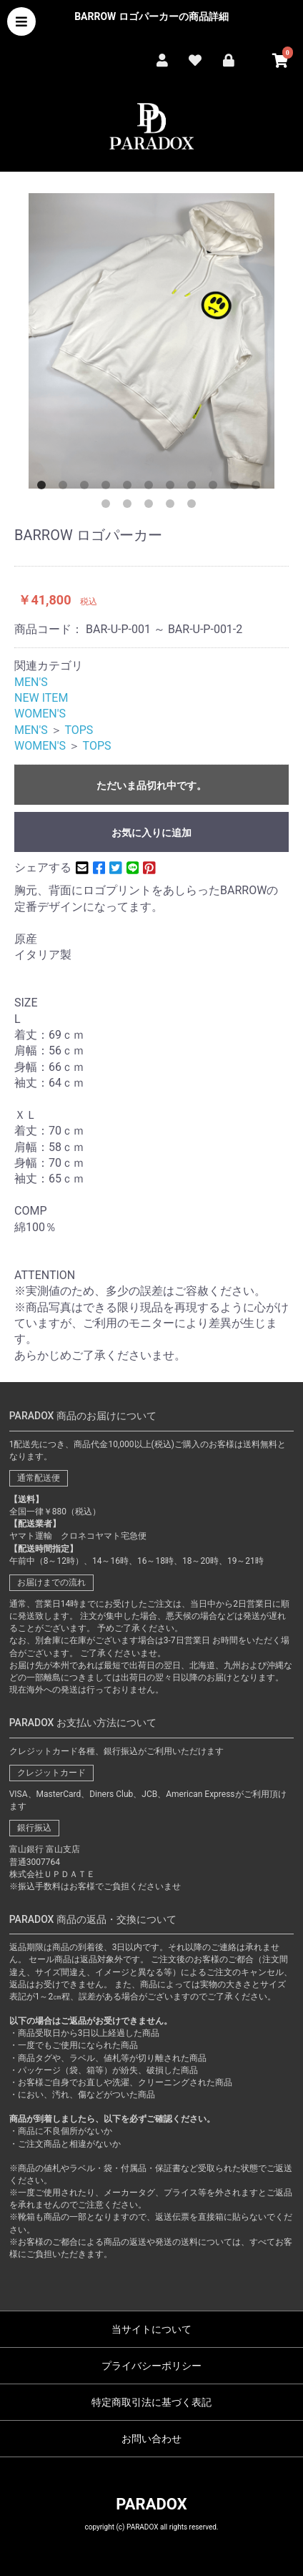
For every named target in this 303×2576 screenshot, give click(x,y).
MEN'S (31, 682)
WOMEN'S (40, 713)
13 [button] (130, 506)
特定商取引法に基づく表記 (151, 2402)
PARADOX (151, 2504)
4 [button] (108, 488)
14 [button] (151, 506)
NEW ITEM (41, 698)
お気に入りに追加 (151, 832)
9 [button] (216, 488)
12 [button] (108, 506)
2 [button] (66, 488)
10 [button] (237, 488)
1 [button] (44, 488)
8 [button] (194, 488)
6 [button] (151, 488)
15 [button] (173, 506)
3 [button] (87, 488)
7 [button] (173, 488)
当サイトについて (151, 2329)
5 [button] (130, 488)
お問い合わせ (151, 2438)
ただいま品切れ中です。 (151, 785)
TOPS (78, 730)
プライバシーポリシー (151, 2365)
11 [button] (259, 488)
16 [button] (194, 506)
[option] (151, 341)
